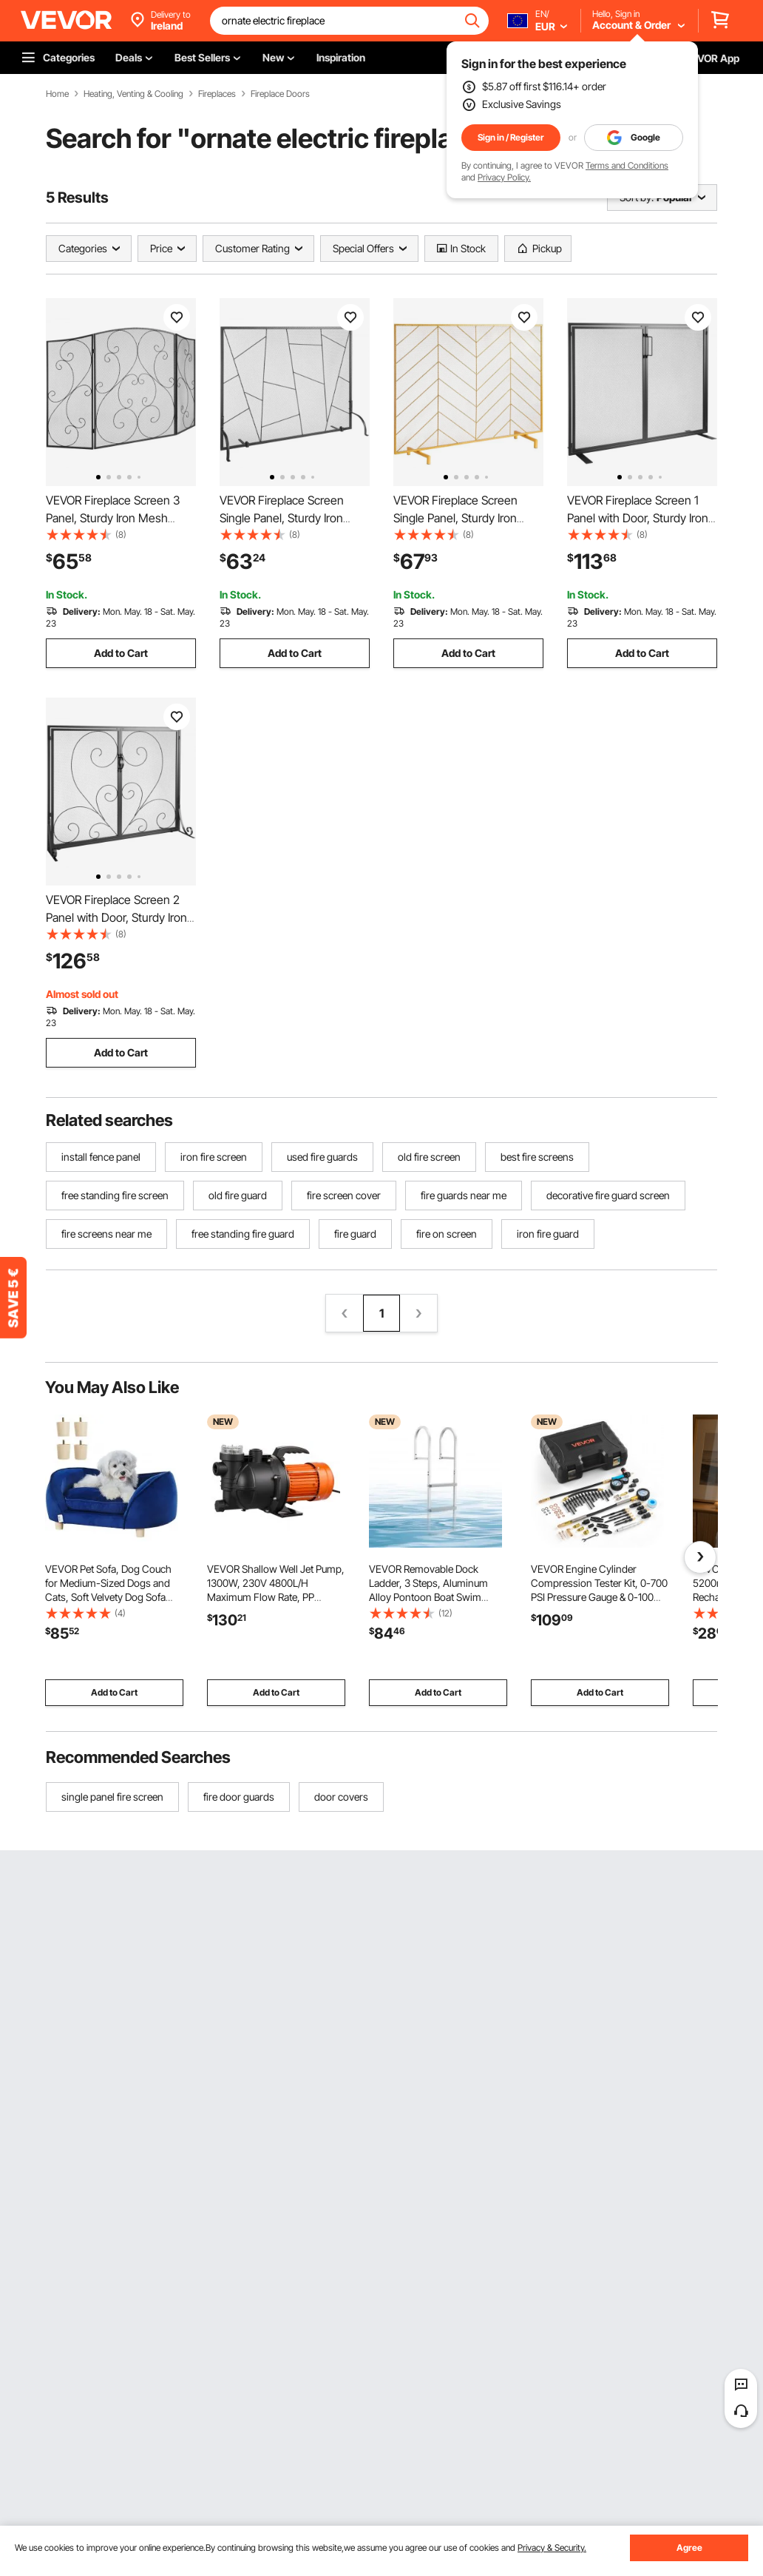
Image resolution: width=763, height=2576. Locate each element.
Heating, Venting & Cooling (133, 94)
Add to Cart (121, 653)
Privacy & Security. (552, 2547)
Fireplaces (217, 94)
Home (57, 94)
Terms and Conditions (627, 165)
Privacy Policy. (504, 177)
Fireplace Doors (280, 94)
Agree (689, 2547)
